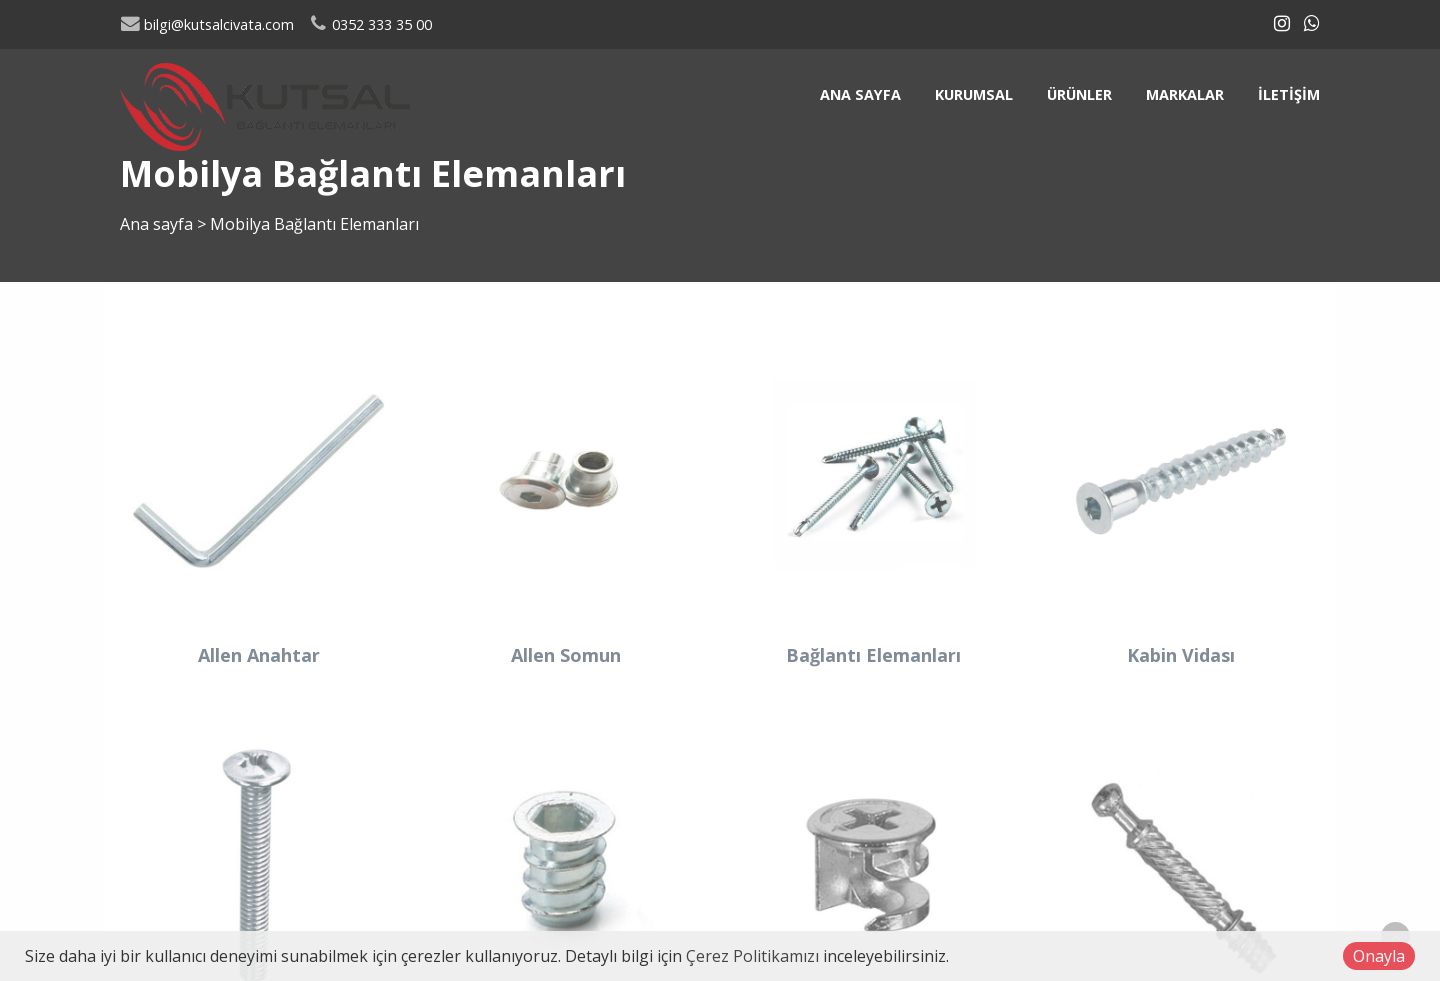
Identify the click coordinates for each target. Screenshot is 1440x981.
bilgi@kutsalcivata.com (207, 24)
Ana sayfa (860, 94)
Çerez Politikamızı (752, 956)
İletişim (1289, 94)
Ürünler (1079, 94)
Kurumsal (974, 94)
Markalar (1185, 94)
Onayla (1379, 956)
